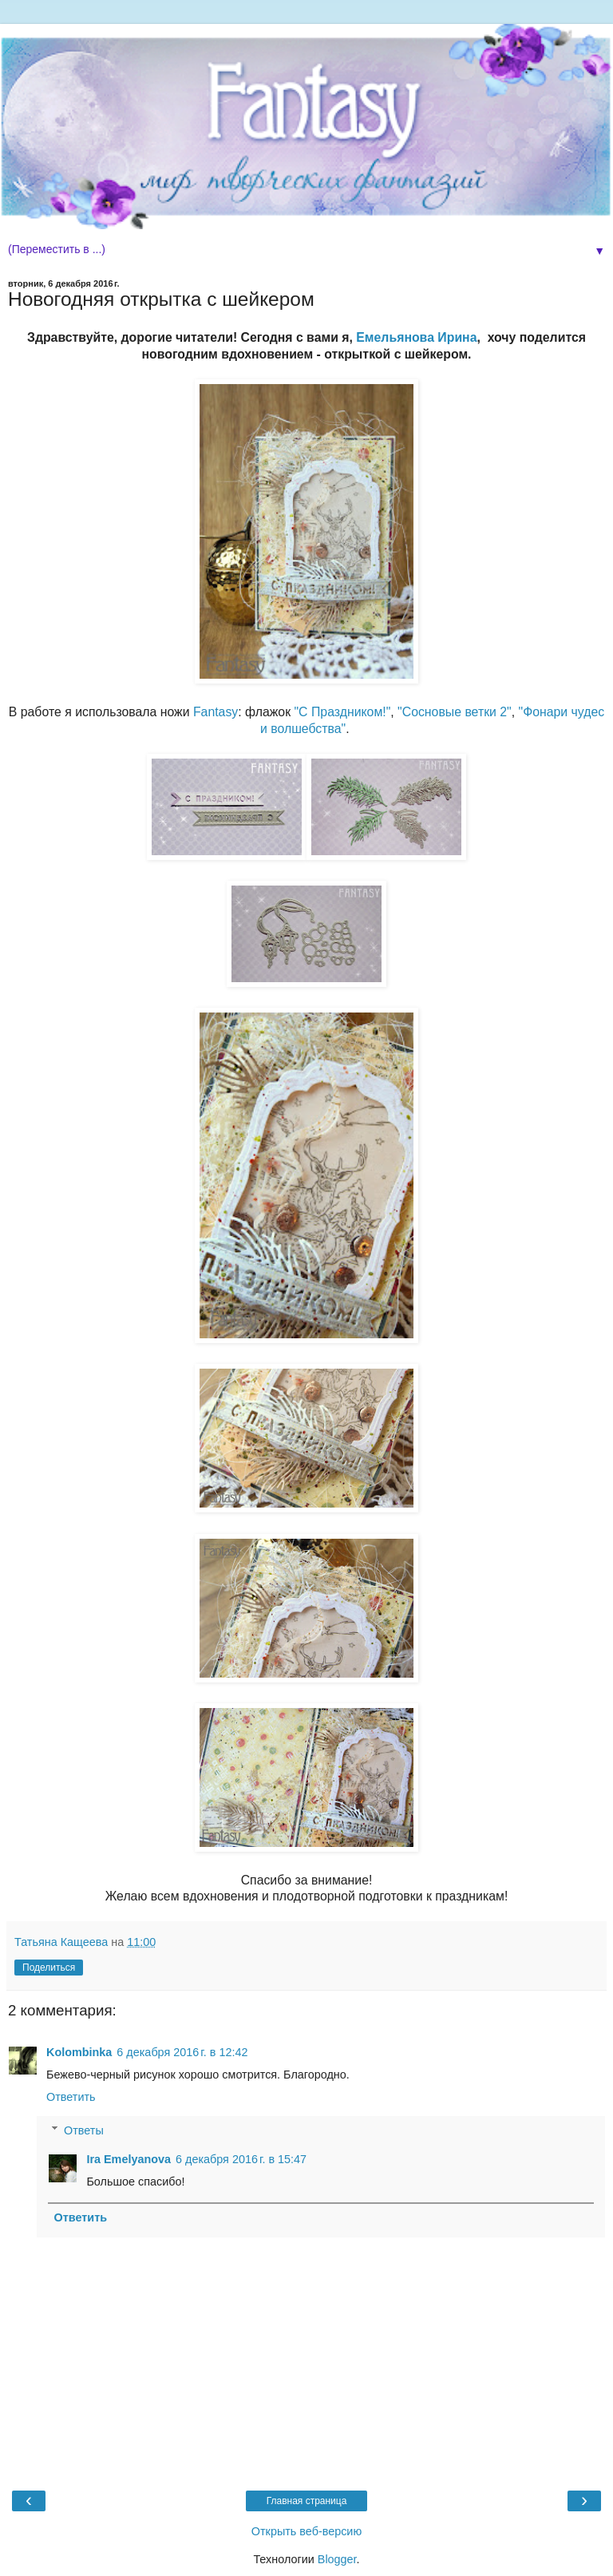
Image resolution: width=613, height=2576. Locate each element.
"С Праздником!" (343, 712)
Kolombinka (79, 2052)
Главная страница (307, 2501)
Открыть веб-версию (306, 2531)
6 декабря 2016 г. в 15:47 (241, 2159)
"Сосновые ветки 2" (454, 712)
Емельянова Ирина (416, 337)
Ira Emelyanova (128, 2159)
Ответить (71, 2097)
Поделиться (48, 1967)
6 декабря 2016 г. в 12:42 (182, 2052)
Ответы (84, 2130)
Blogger (337, 2559)
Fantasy (215, 712)
